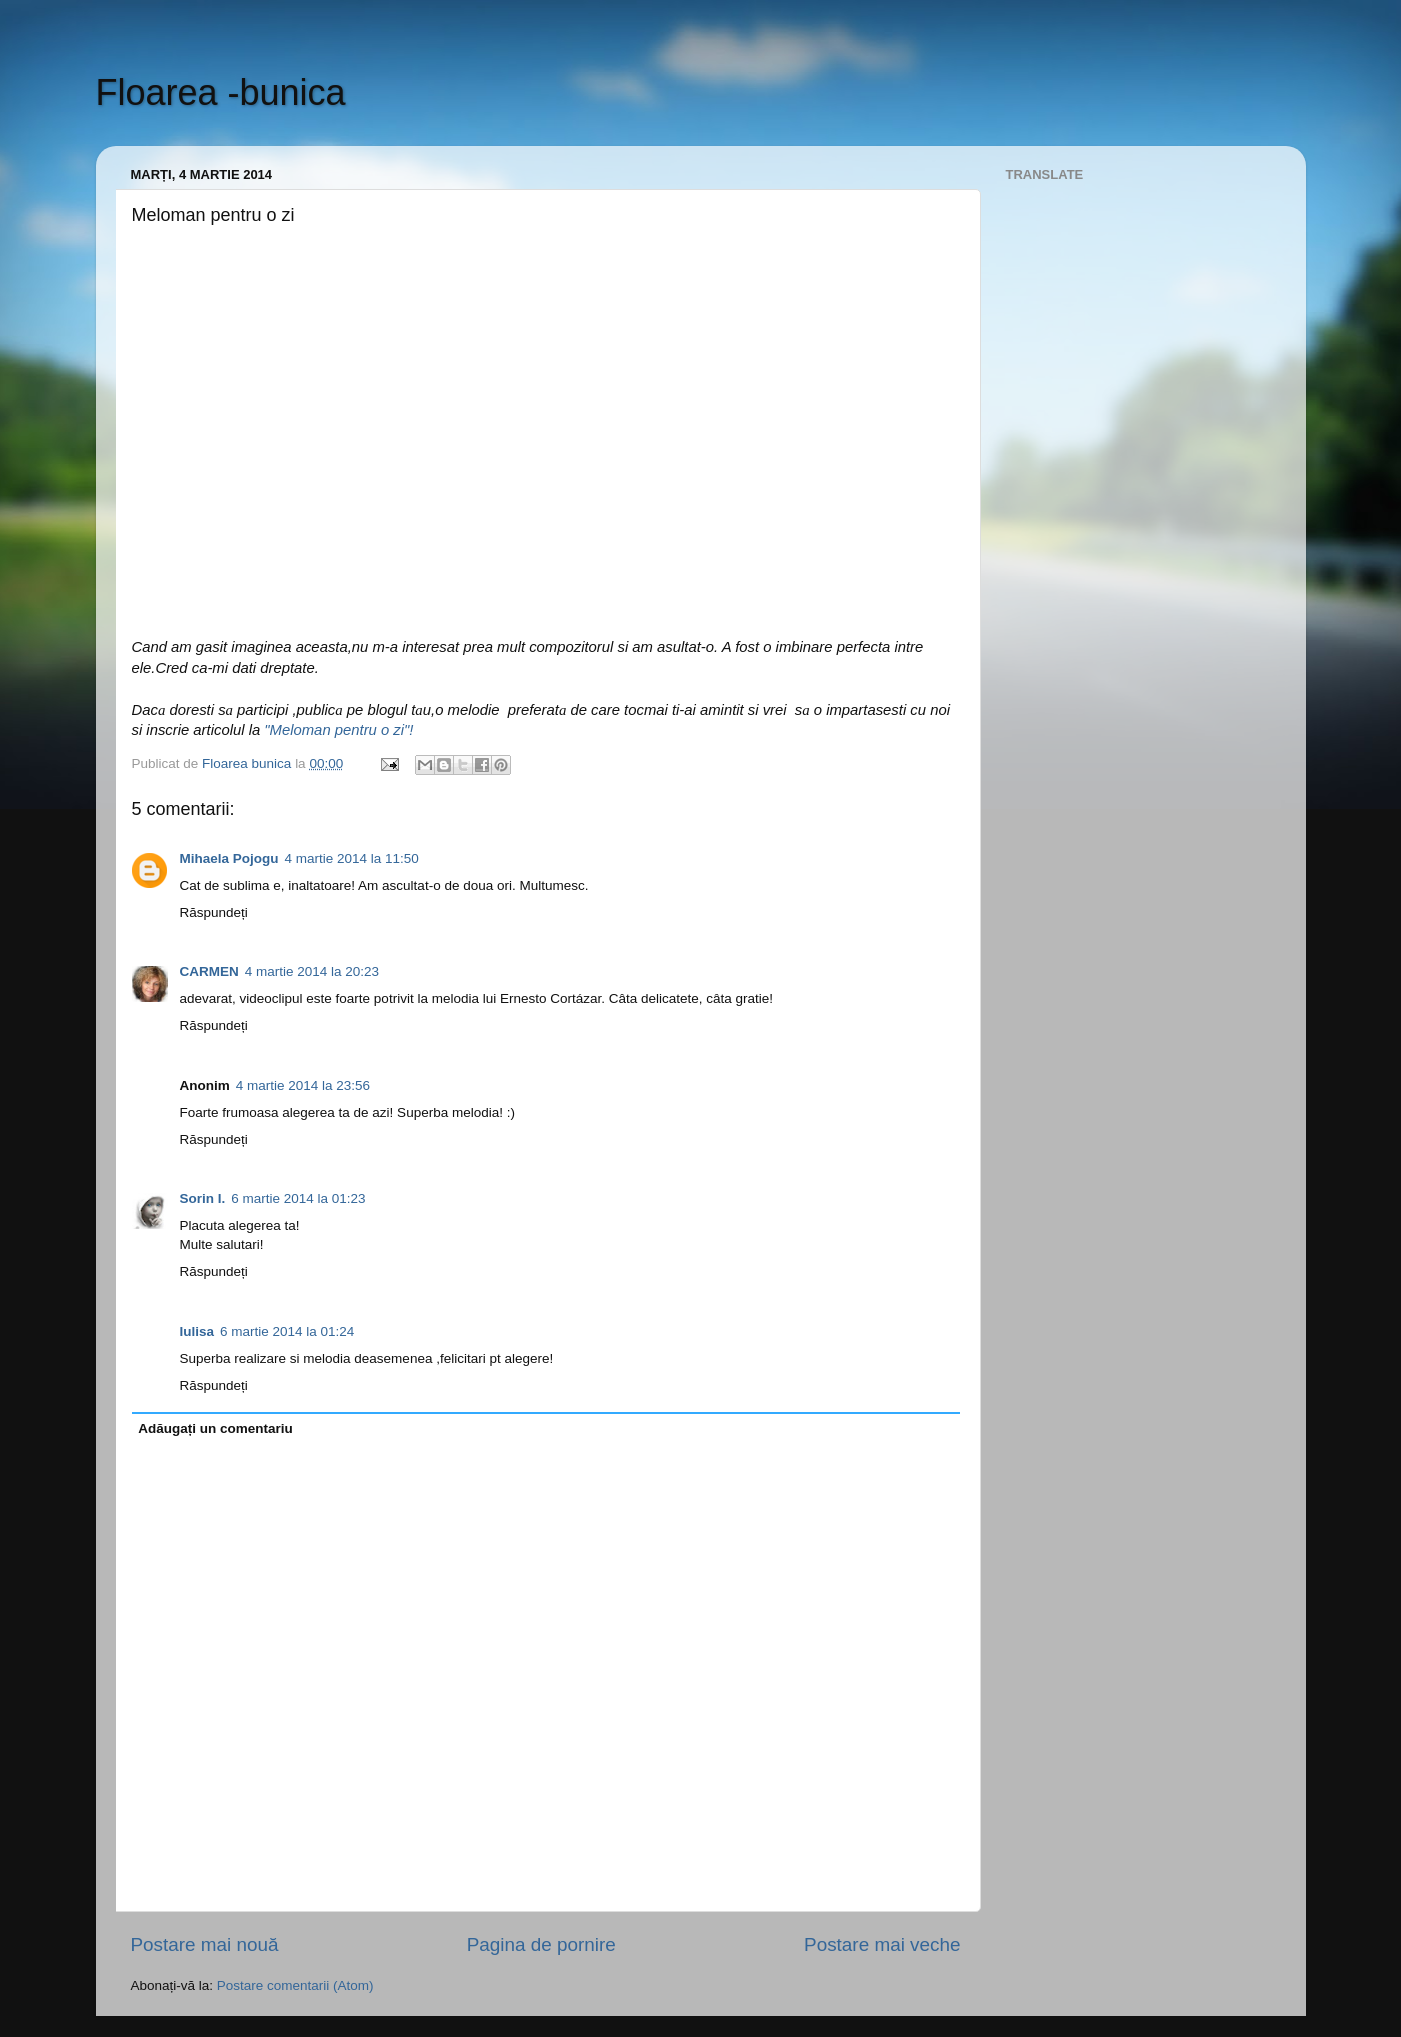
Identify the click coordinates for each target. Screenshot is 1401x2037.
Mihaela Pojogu (229, 858)
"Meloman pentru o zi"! (338, 730)
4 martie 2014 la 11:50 (352, 858)
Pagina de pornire (541, 1944)
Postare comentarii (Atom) (295, 1985)
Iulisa (197, 1331)
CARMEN (209, 971)
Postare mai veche (882, 1944)
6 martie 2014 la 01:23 (298, 1198)
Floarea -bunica (221, 92)
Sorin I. (203, 1198)
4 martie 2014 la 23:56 (303, 1085)
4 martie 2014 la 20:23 (312, 971)
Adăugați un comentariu (215, 1428)
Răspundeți (214, 912)
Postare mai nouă (205, 1944)
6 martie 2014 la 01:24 (287, 1331)
